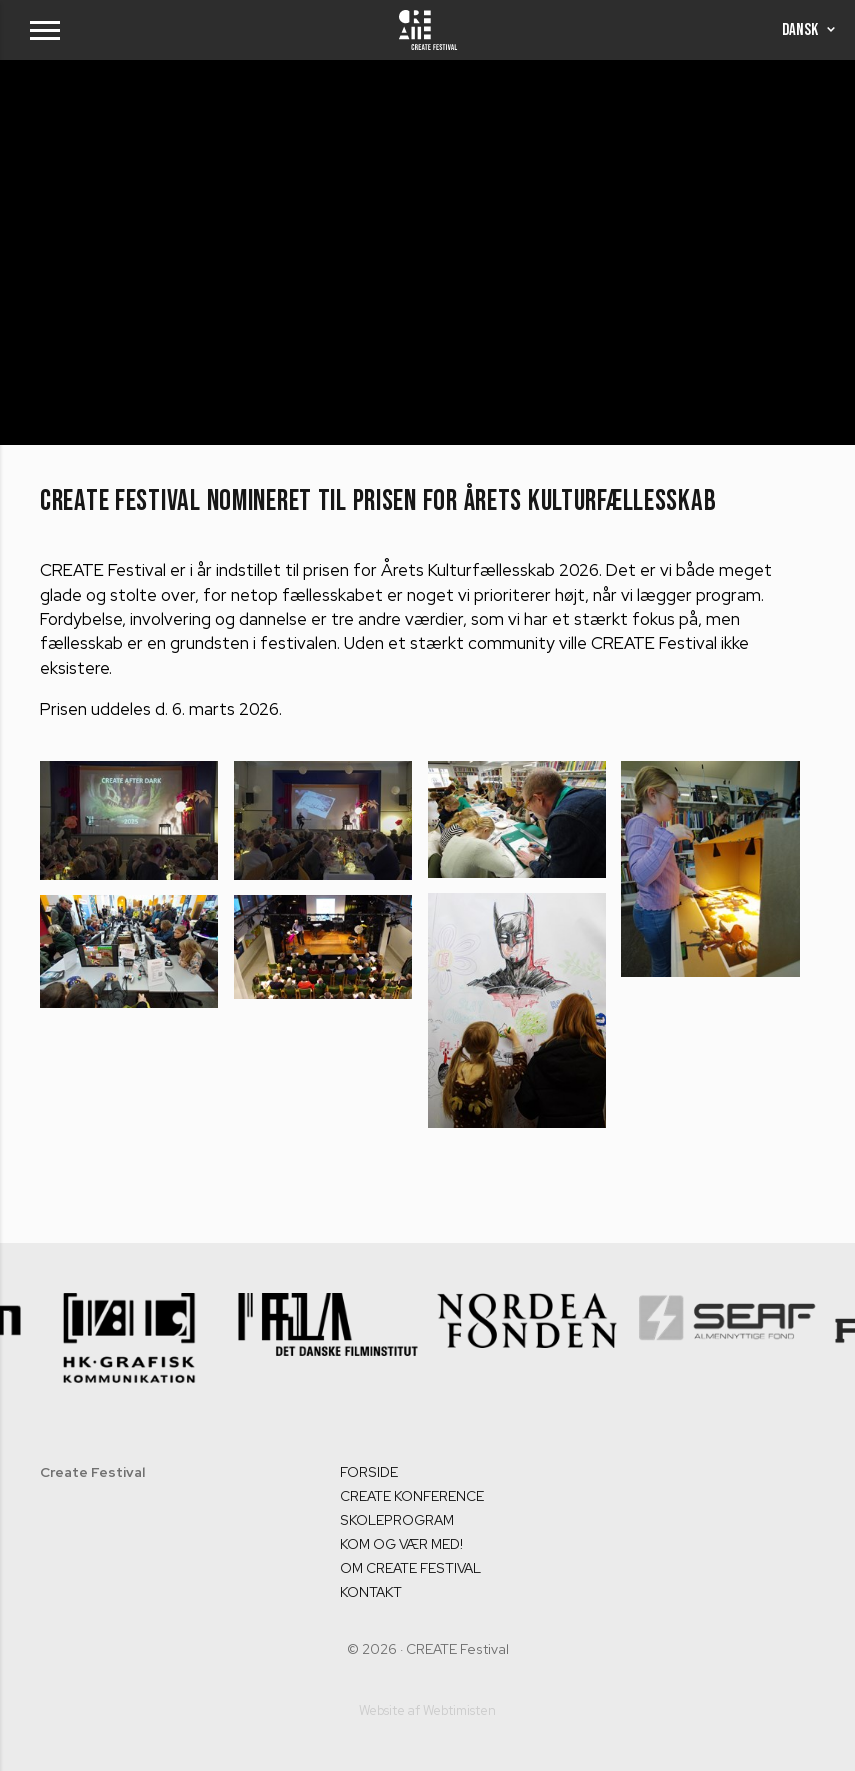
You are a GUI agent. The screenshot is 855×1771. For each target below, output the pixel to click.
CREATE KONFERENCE (412, 1496)
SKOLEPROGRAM (397, 1520)
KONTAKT (371, 1592)
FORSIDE (369, 1472)
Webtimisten (459, 1710)
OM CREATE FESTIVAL (410, 1568)
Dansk (808, 30)
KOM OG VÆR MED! (401, 1544)
